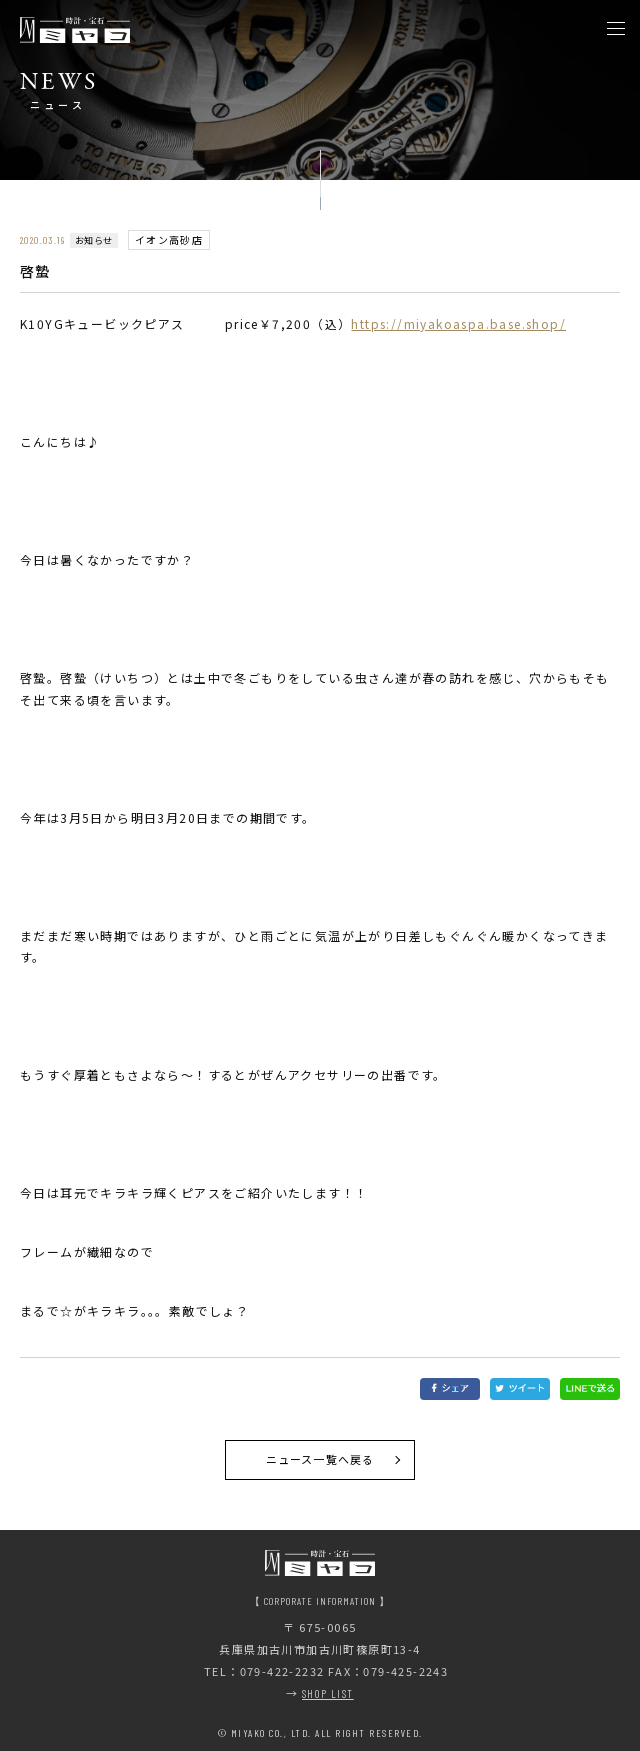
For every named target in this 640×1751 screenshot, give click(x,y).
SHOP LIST (328, 1693)
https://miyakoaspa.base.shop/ (458, 323)
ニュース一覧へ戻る (320, 1459)
